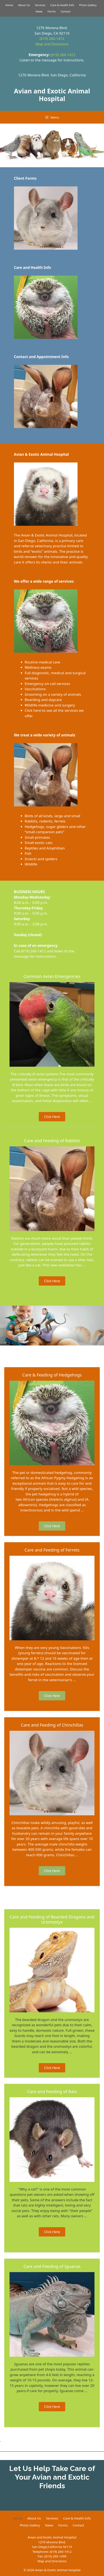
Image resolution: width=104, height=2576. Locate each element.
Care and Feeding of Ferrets (52, 1549)
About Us (24, 5)
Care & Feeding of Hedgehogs (52, 1374)
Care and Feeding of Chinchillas (52, 1724)
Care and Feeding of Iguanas (52, 2266)
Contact (66, 11)
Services (40, 5)
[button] (52, 1116)
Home (9, 5)
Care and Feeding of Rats (52, 2091)
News (39, 11)
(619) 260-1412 (52, 38)
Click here (33, 710)
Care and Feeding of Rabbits (52, 1140)
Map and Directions (52, 44)
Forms (51, 11)
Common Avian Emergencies (52, 976)
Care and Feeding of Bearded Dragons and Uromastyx (52, 1919)
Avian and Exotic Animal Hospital (52, 95)
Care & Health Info (62, 5)
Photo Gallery (88, 5)
